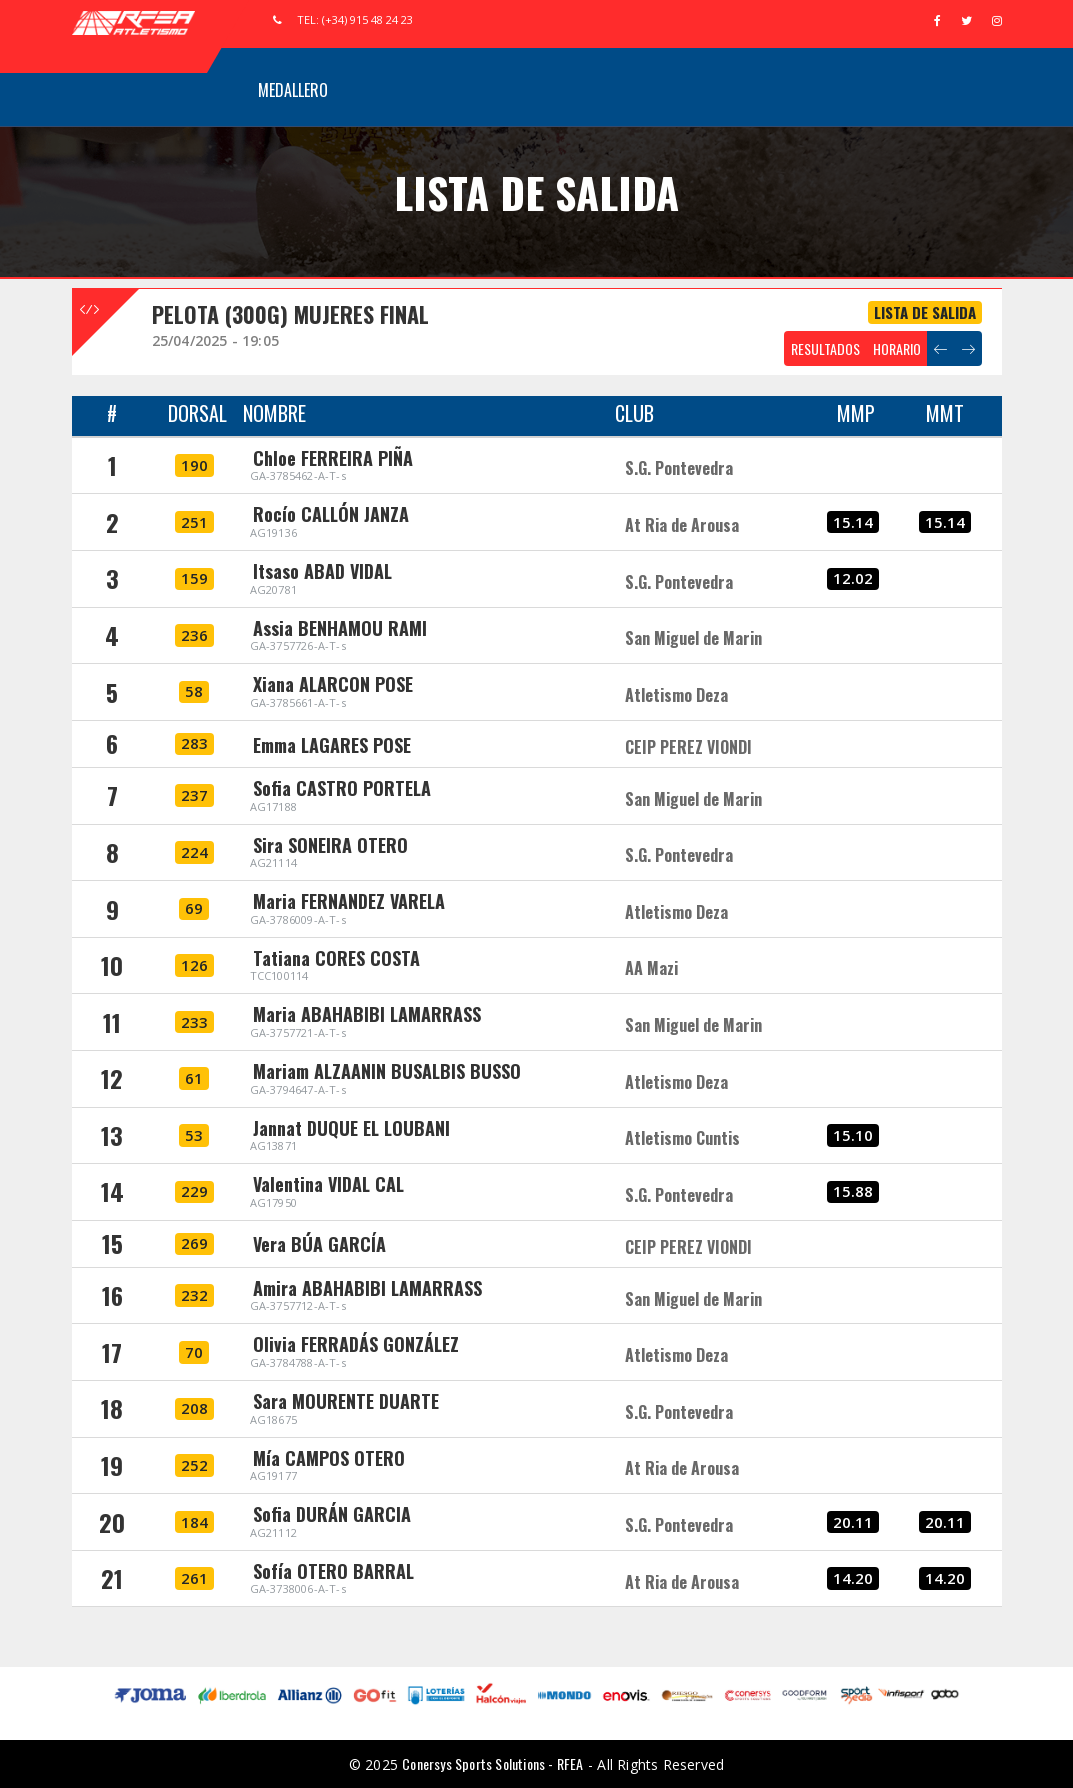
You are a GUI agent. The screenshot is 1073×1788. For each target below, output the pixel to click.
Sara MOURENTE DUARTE (346, 1401)
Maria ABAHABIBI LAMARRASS (367, 1014)
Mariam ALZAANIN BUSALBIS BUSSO (387, 1071)
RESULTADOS (825, 348)
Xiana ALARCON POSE (333, 684)
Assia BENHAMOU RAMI (340, 628)
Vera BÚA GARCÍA (319, 1244)
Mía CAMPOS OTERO (329, 1458)
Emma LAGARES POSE (332, 745)
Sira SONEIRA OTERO (330, 845)
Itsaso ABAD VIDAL (322, 571)
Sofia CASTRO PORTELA (342, 788)
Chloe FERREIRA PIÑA (333, 458)
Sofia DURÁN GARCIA (332, 1514)
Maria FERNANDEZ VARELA (349, 901)
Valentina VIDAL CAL (328, 1184)
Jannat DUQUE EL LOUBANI (351, 1128)
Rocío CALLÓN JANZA (331, 514)
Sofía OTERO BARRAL (333, 1571)
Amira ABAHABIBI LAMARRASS (367, 1288)
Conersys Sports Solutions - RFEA (492, 1763)
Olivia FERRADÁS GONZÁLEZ (356, 1344)
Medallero (293, 90)
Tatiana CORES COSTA (336, 958)
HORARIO (897, 348)
